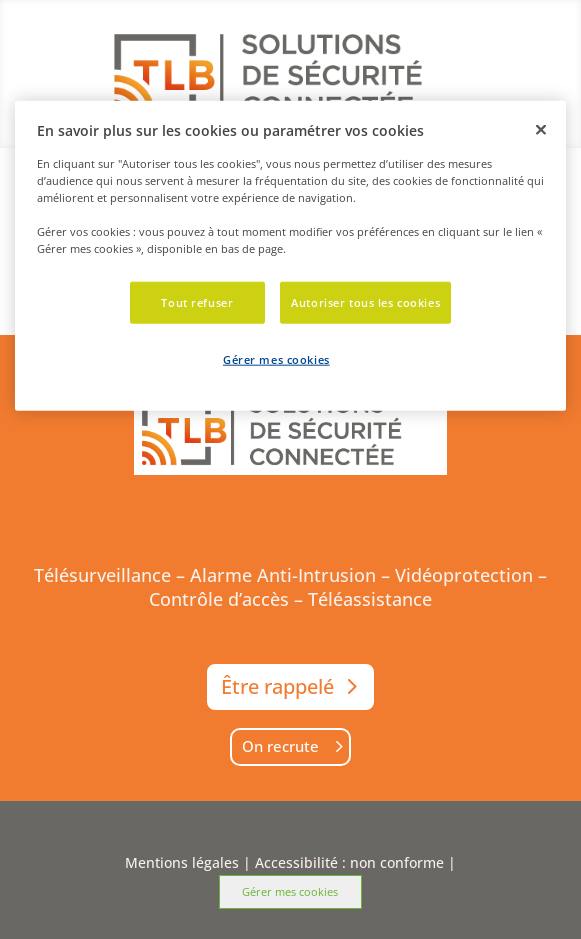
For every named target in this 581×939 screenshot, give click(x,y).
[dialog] (291, 256)
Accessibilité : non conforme (349, 862)
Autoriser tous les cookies (365, 302)
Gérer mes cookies (290, 891)
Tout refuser (197, 302)
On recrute (280, 746)
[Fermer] (541, 130)
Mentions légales (182, 862)
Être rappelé (277, 686)
